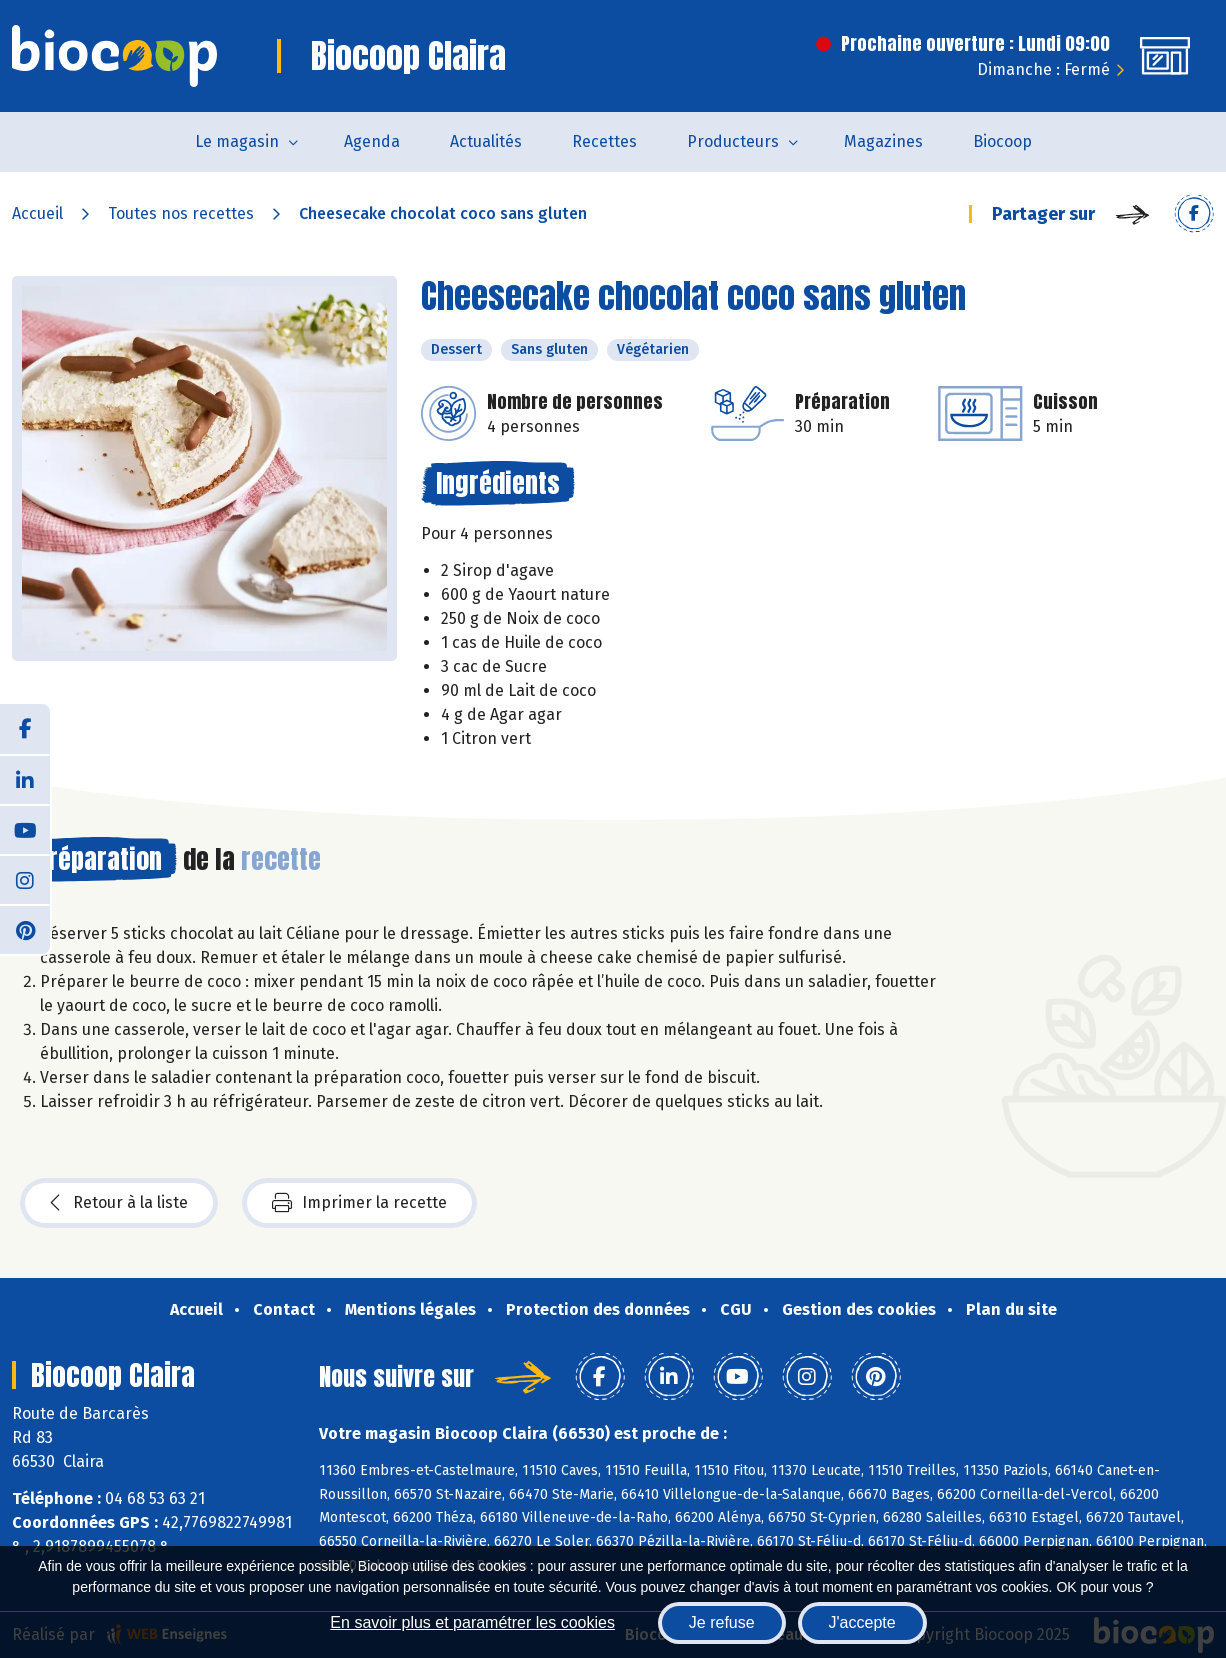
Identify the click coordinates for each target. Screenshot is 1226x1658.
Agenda (372, 141)
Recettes (604, 141)
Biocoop (1002, 141)
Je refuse (722, 1622)
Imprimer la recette (359, 1203)
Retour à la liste (119, 1203)
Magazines (883, 141)
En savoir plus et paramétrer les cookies (472, 1622)
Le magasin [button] (237, 141)
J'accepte (862, 1622)
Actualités (486, 141)
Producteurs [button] (733, 141)
